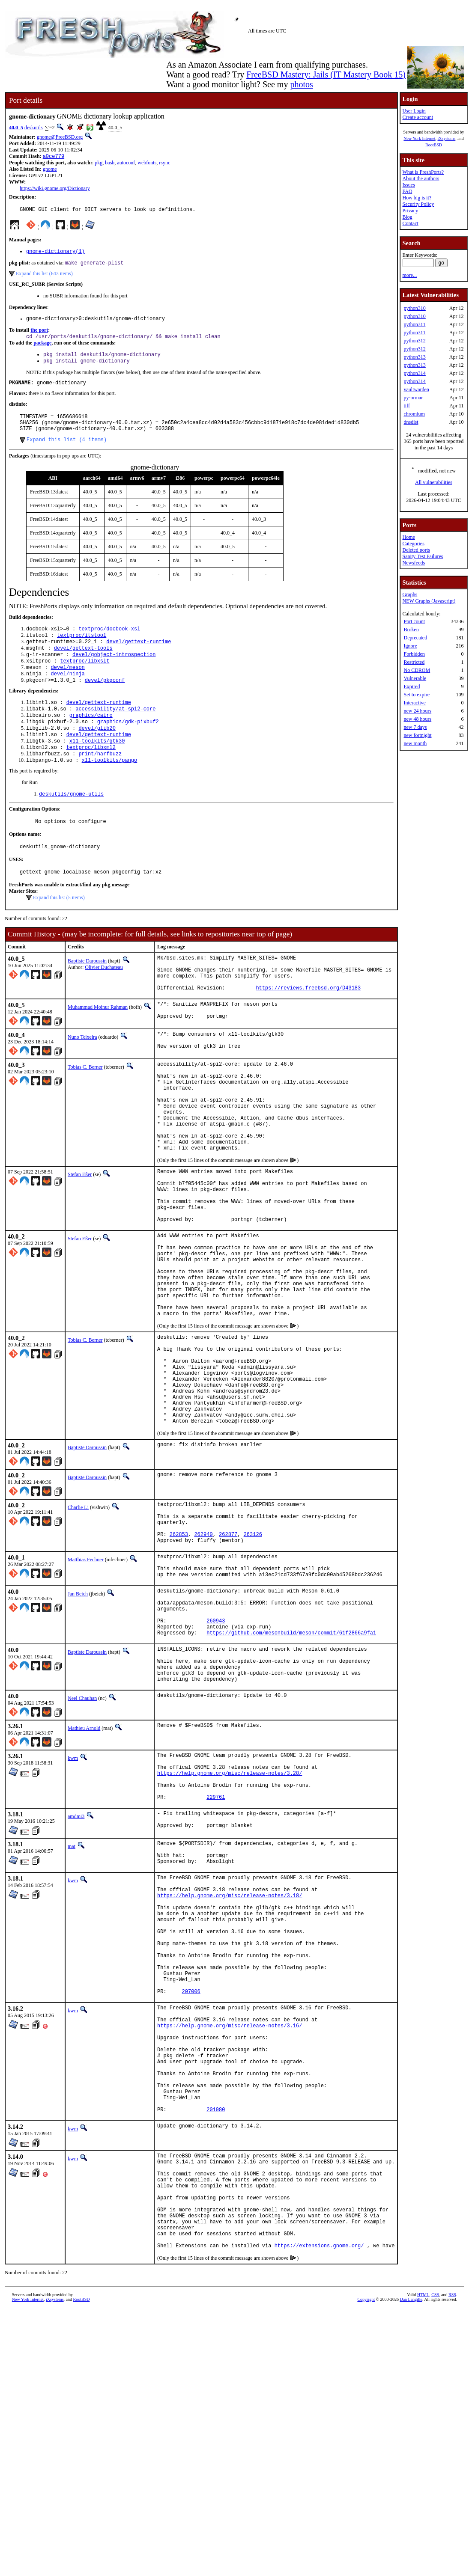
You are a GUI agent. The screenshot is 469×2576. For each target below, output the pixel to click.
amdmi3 (76, 1974)
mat (71, 2006)
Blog (407, 217)
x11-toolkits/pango (109, 790)
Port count (414, 621)
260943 (215, 1757)
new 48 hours (417, 719)
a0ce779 (53, 156)
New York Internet (419, 138)
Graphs (409, 594)
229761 (215, 1954)
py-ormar (413, 398)
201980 (215, 2322)
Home (408, 537)
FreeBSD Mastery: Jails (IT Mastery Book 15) (326, 74)
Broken (410, 630)
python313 (414, 357)
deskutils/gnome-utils (71, 825)
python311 (414, 324)
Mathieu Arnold (84, 1875)
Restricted (413, 662)
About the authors (420, 178)
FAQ (407, 191)
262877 (228, 1657)
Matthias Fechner (86, 1684)
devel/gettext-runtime (138, 658)
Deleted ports (416, 550)
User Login (413, 111)
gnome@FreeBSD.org (60, 137)
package (42, 349)
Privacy (410, 211)
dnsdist (410, 422)
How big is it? (416, 198)
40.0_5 (16, 128)
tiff (406, 406)
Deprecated (415, 638)
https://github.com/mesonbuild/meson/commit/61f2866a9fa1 (291, 1772)
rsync (164, 163)
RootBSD (433, 145)
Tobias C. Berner (85, 1114)
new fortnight (417, 735)
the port (39, 335)
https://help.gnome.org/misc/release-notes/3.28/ (229, 1925)
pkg (98, 163)
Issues (408, 185)
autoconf (126, 163)
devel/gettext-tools (83, 665)
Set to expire (416, 695)
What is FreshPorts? (423, 172)
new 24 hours (417, 711)
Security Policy (418, 204)
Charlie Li (78, 1622)
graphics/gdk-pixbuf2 (128, 746)
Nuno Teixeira (82, 1082)
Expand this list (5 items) (59, 933)
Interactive (414, 703)
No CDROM (416, 670)
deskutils (33, 128)
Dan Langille (411, 2533)
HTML (423, 2528)
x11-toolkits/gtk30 (97, 768)
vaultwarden (416, 389)
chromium (413, 414)
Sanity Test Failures (422, 556)
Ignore (410, 646)
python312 (414, 341)
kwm (73, 1905)
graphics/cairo (91, 739)
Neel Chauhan (82, 1845)
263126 (253, 1657)
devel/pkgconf (105, 701)
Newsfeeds (413, 563)
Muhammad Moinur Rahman (98, 1050)
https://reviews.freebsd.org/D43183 (308, 1030)
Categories (413, 544)
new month (415, 743)
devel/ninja (68, 694)
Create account (417, 117)
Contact (410, 223)
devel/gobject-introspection (113, 672)
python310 (414, 308)
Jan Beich (78, 1723)
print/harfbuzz (100, 783)
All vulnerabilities (433, 482)
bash (109, 163)
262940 (203, 1657)
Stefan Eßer (80, 1241)
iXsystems (446, 138)
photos (301, 84)
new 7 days (415, 727)
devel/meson (68, 687)
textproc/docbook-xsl (109, 643)
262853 (179, 1657)
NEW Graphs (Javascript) (428, 601)
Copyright (366, 2533)
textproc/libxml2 (91, 775)
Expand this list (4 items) (67, 453)
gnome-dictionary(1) (55, 254)
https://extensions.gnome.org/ (319, 2479)
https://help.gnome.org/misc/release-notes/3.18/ (229, 2065)
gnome (50, 170)
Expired (411, 686)
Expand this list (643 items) (44, 277)
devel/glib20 (96, 754)
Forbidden (413, 654)
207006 (191, 2181)
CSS (435, 2528)
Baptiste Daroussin (87, 996)
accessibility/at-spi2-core (115, 732)
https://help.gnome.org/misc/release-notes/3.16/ (229, 2221)
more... (409, 275)
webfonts (146, 163)
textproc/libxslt (84, 679)
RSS (452, 2528)
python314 (414, 373)
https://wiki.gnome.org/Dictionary (55, 189)
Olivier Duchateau (103, 1002)
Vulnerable (414, 678)
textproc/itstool (81, 650)
